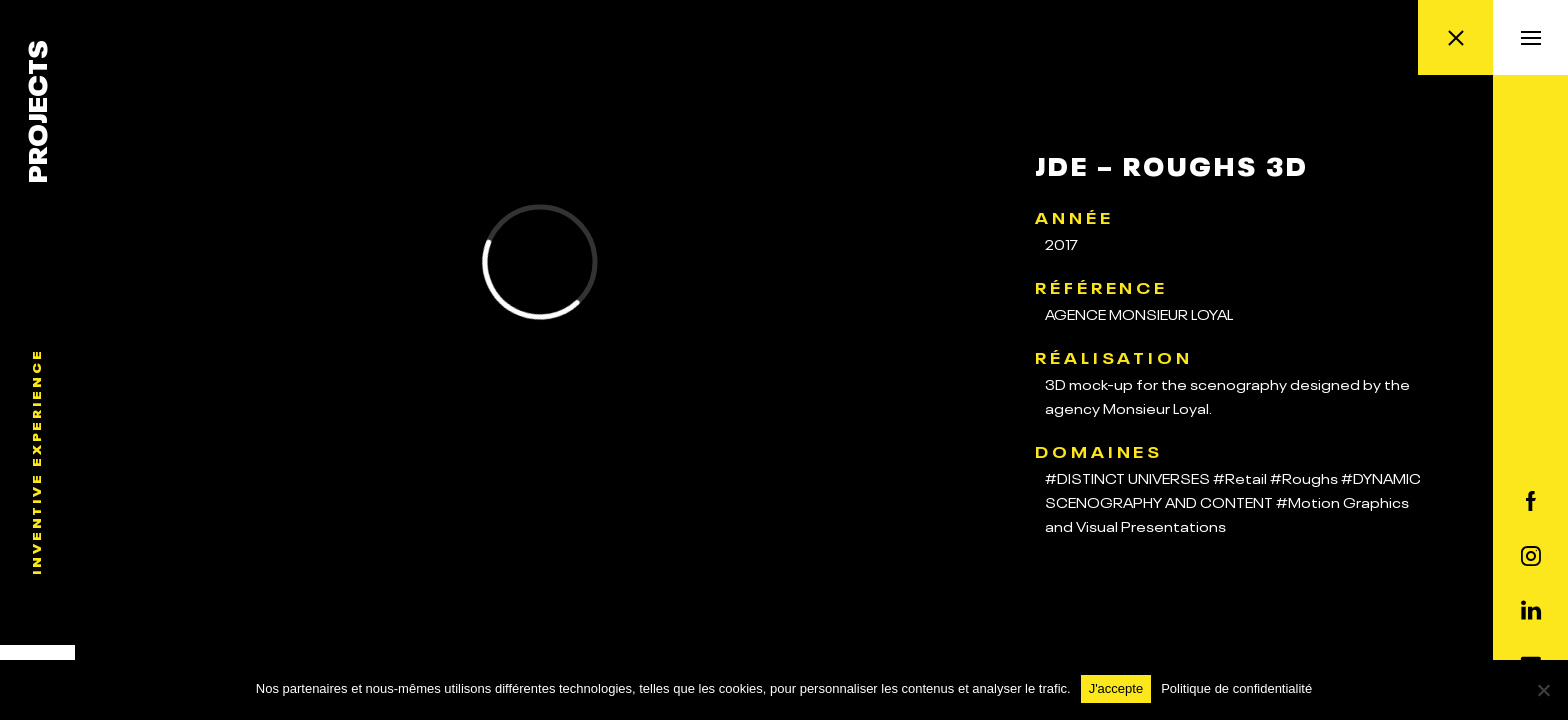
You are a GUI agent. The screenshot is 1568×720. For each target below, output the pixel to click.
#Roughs (1304, 477)
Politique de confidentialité (1236, 688)
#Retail (1240, 477)
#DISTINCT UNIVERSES (1127, 477)
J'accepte (1116, 688)
